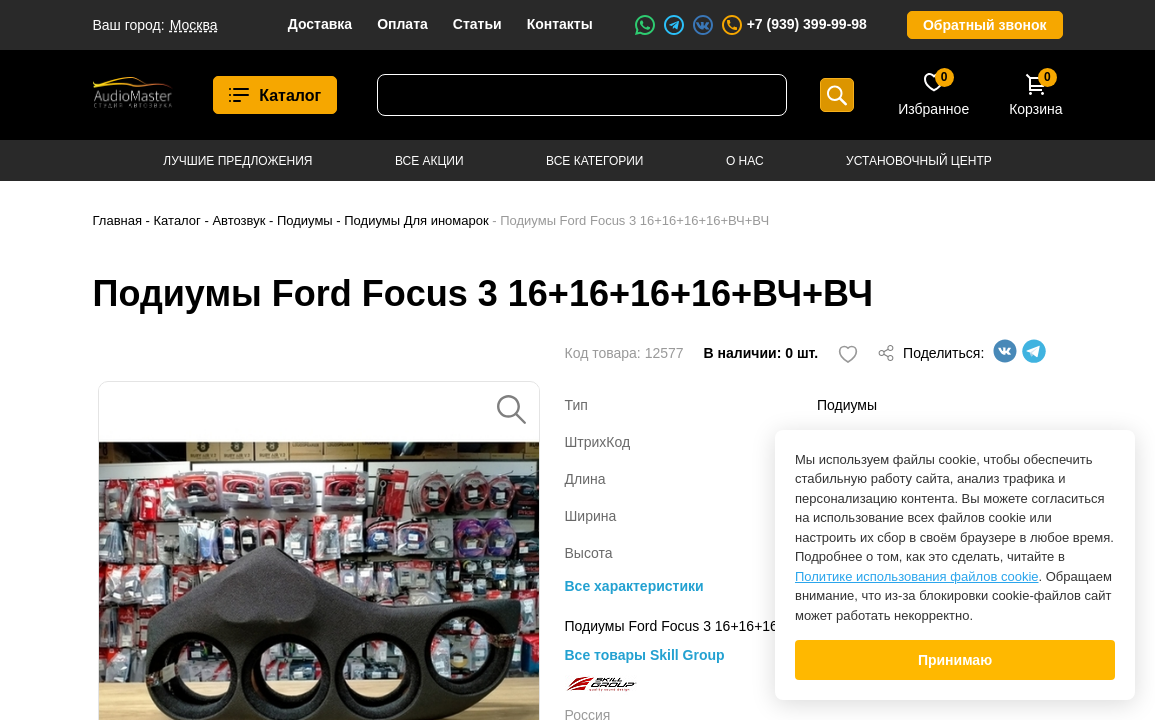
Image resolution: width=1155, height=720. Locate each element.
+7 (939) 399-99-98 (793, 25)
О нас (745, 161)
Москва (194, 25)
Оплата (402, 24)
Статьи (477, 24)
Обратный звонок (985, 25)
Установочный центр (919, 161)
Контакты (560, 24)
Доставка (320, 24)
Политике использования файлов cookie (917, 576)
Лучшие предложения (237, 161)
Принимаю (955, 660)
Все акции (429, 161)
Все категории (594, 161)
